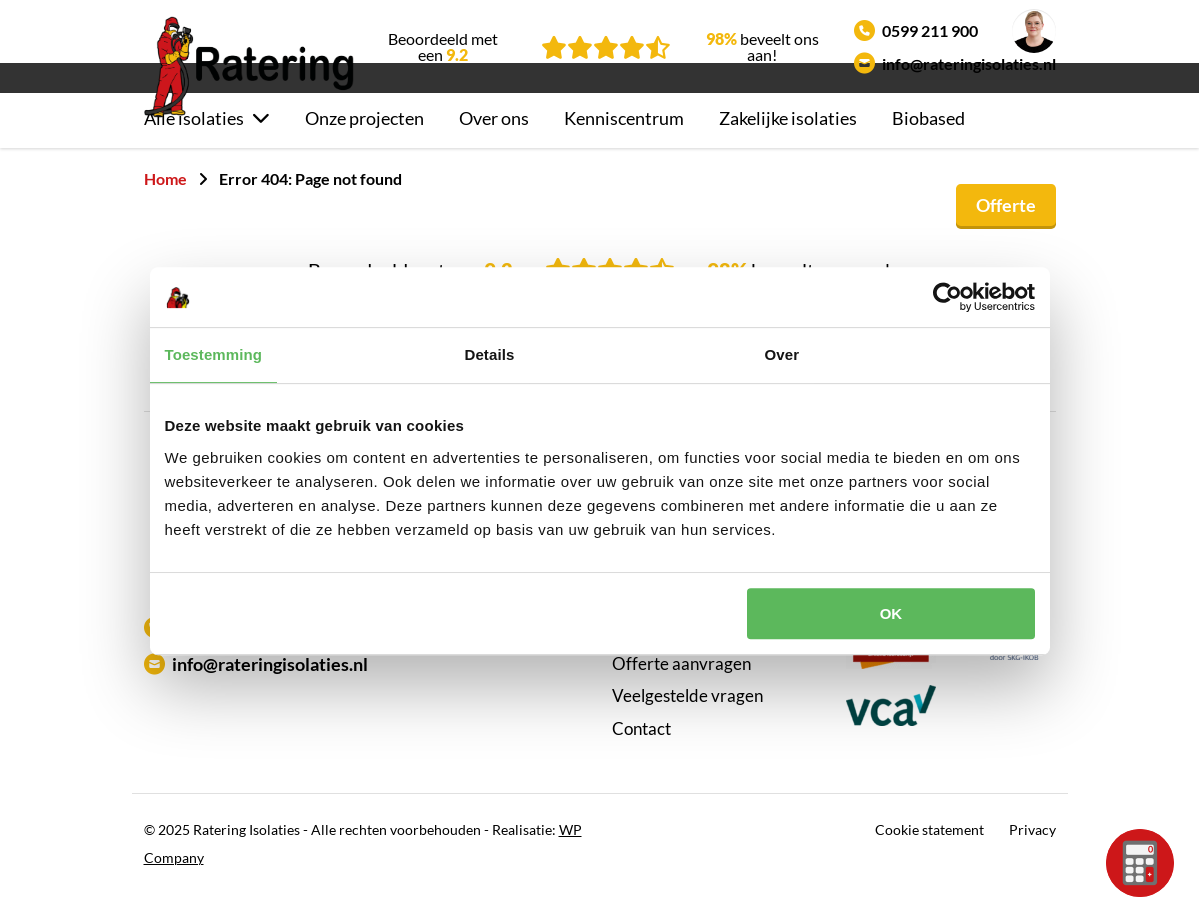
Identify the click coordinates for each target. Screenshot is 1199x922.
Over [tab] (782, 354)
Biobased (928, 146)
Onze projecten (364, 146)
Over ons (494, 146)
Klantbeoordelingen (685, 658)
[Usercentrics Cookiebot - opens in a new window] (947, 297)
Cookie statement (929, 857)
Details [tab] (490, 354)
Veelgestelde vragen (687, 723)
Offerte (1006, 232)
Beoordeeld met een (443, 47)
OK (891, 613)
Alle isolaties (194, 146)
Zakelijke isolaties (788, 146)
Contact (641, 755)
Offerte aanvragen (681, 691)
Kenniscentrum (624, 146)
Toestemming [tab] (214, 354)
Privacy (1032, 857)
